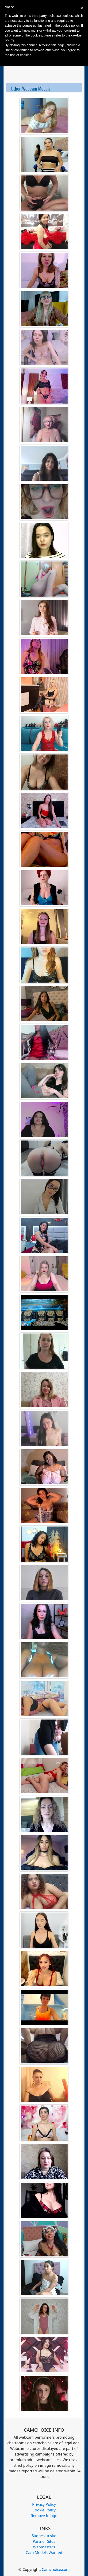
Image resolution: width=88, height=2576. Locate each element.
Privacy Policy (44, 2504)
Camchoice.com (56, 2569)
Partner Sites (44, 2541)
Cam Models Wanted (44, 2552)
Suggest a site (44, 2535)
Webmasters (44, 2547)
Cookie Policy (44, 2510)
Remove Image (44, 2515)
